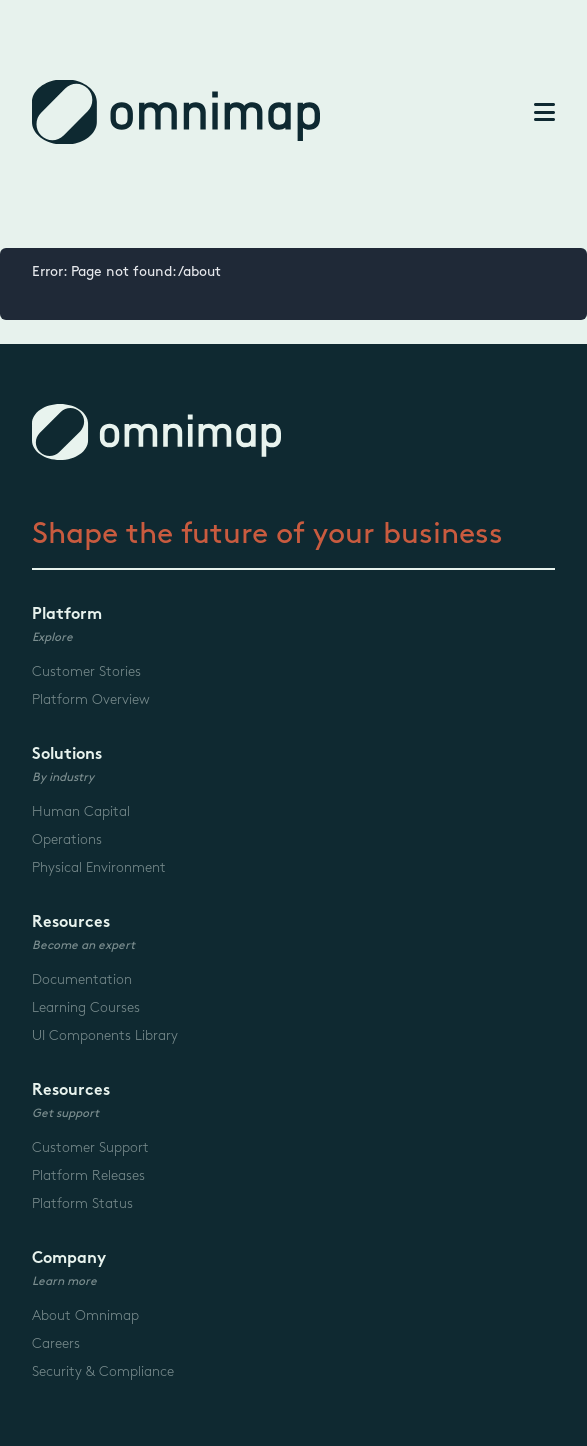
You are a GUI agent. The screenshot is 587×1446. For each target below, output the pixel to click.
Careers (56, 1343)
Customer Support (90, 1147)
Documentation (82, 979)
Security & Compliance (103, 1371)
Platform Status (82, 1203)
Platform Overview (91, 699)
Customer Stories (86, 671)
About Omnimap (85, 1315)
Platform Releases (88, 1175)
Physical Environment (99, 867)
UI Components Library (105, 1035)
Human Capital (81, 811)
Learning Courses (86, 1007)
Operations (67, 839)
